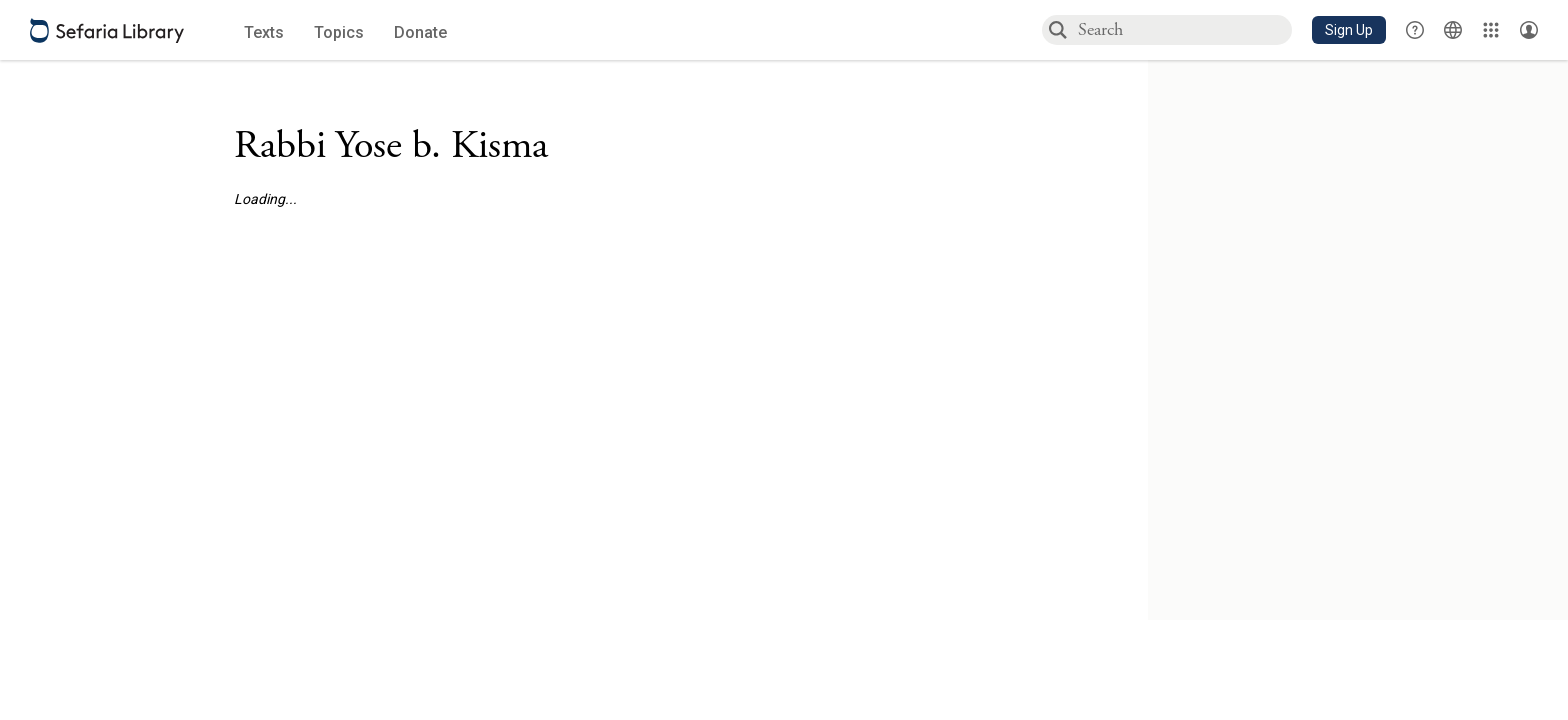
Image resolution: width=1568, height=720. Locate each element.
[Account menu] (1529, 30)
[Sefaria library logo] (107, 30)
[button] (1349, 30)
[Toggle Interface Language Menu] (1453, 30)
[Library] (1491, 30)
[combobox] (1184, 29)
